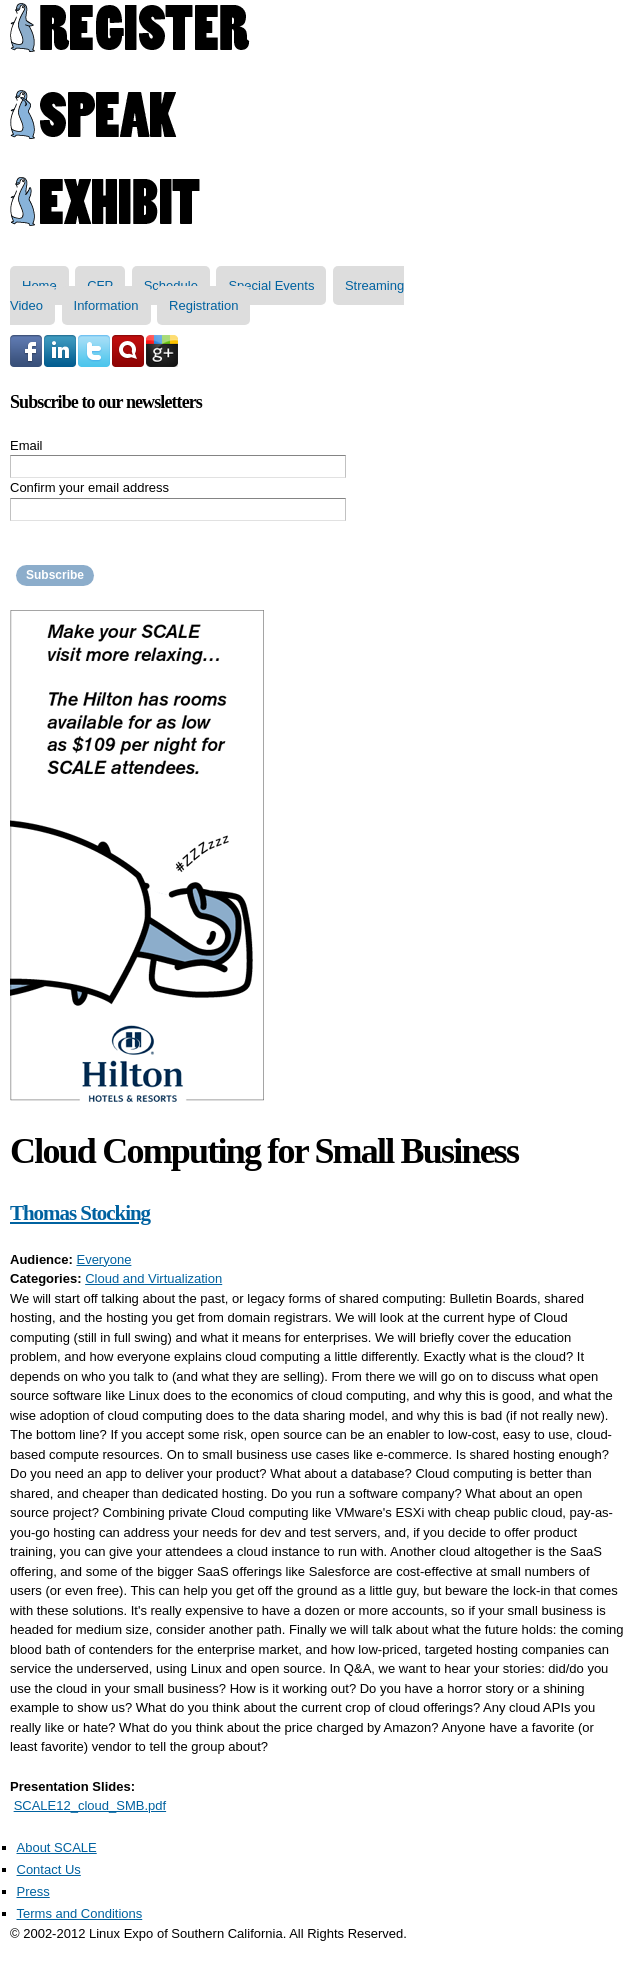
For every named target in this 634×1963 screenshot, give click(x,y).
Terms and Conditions (80, 1913)
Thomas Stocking (80, 1213)
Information (106, 305)
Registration (203, 305)
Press (33, 1891)
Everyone (103, 1259)
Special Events (271, 285)
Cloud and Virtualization (153, 1278)
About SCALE (57, 1847)
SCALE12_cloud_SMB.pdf (90, 1805)
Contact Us (49, 1869)
